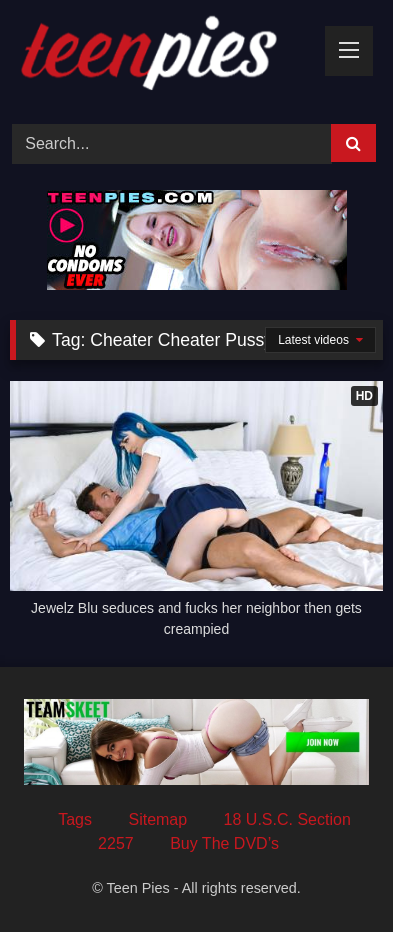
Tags (75, 819)
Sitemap (157, 819)
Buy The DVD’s (224, 843)
